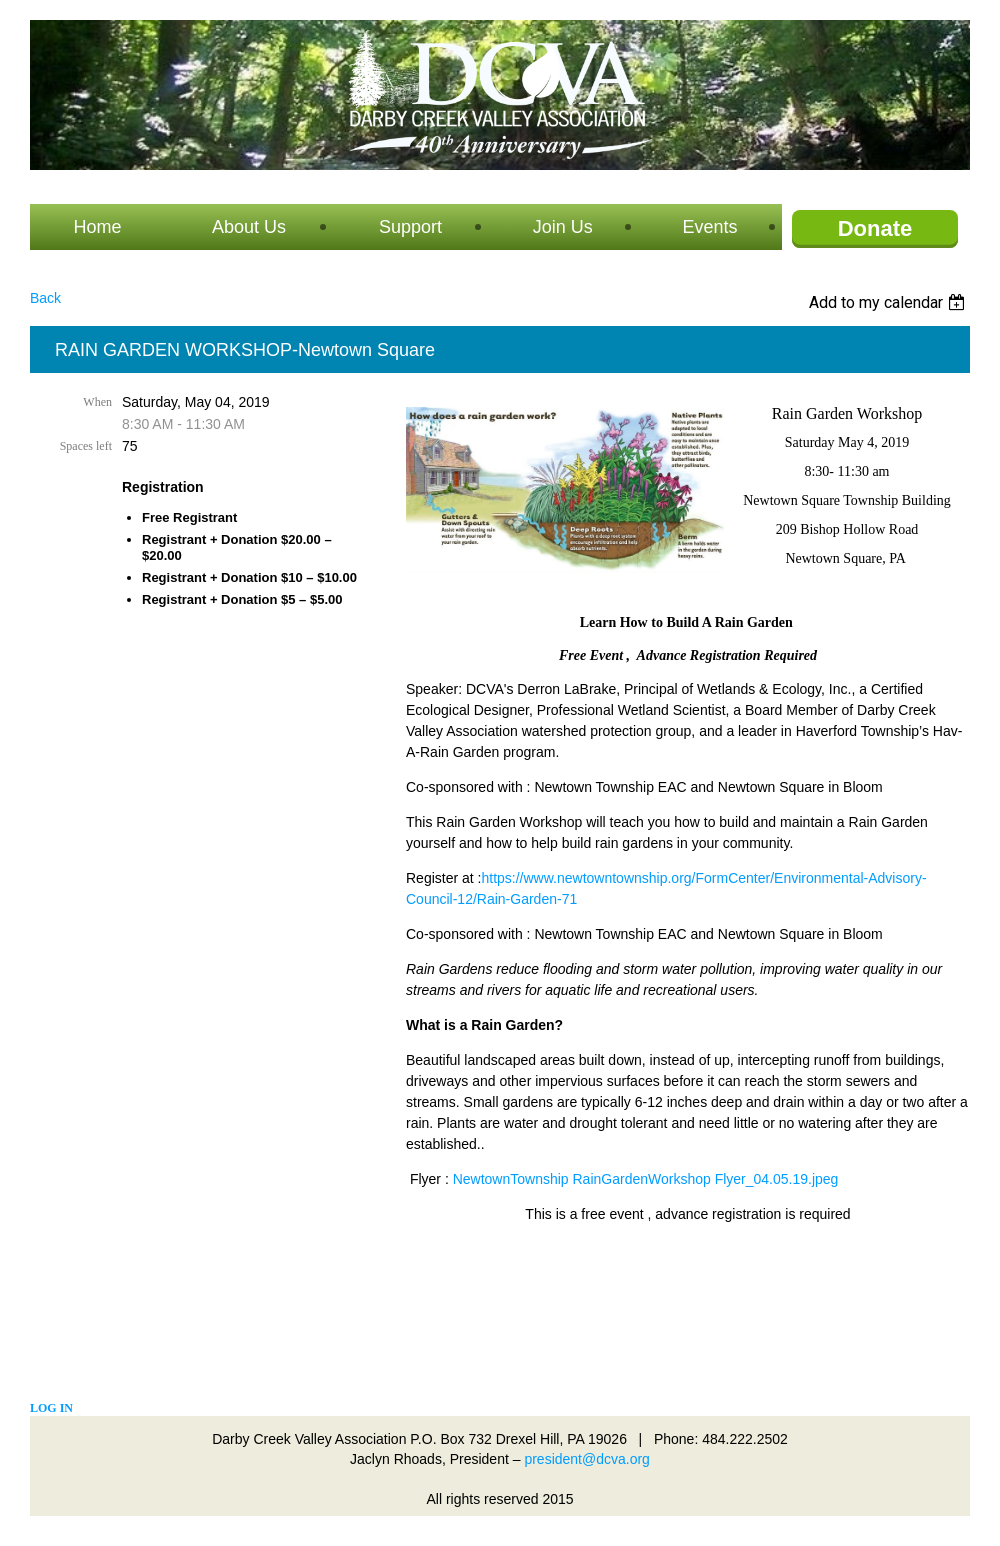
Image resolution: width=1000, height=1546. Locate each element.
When (97, 402)
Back (45, 298)
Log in (51, 1408)
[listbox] (889, 302)
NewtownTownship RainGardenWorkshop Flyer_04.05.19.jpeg (646, 1179)
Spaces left (86, 446)
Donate (875, 228)
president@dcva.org (587, 1459)
